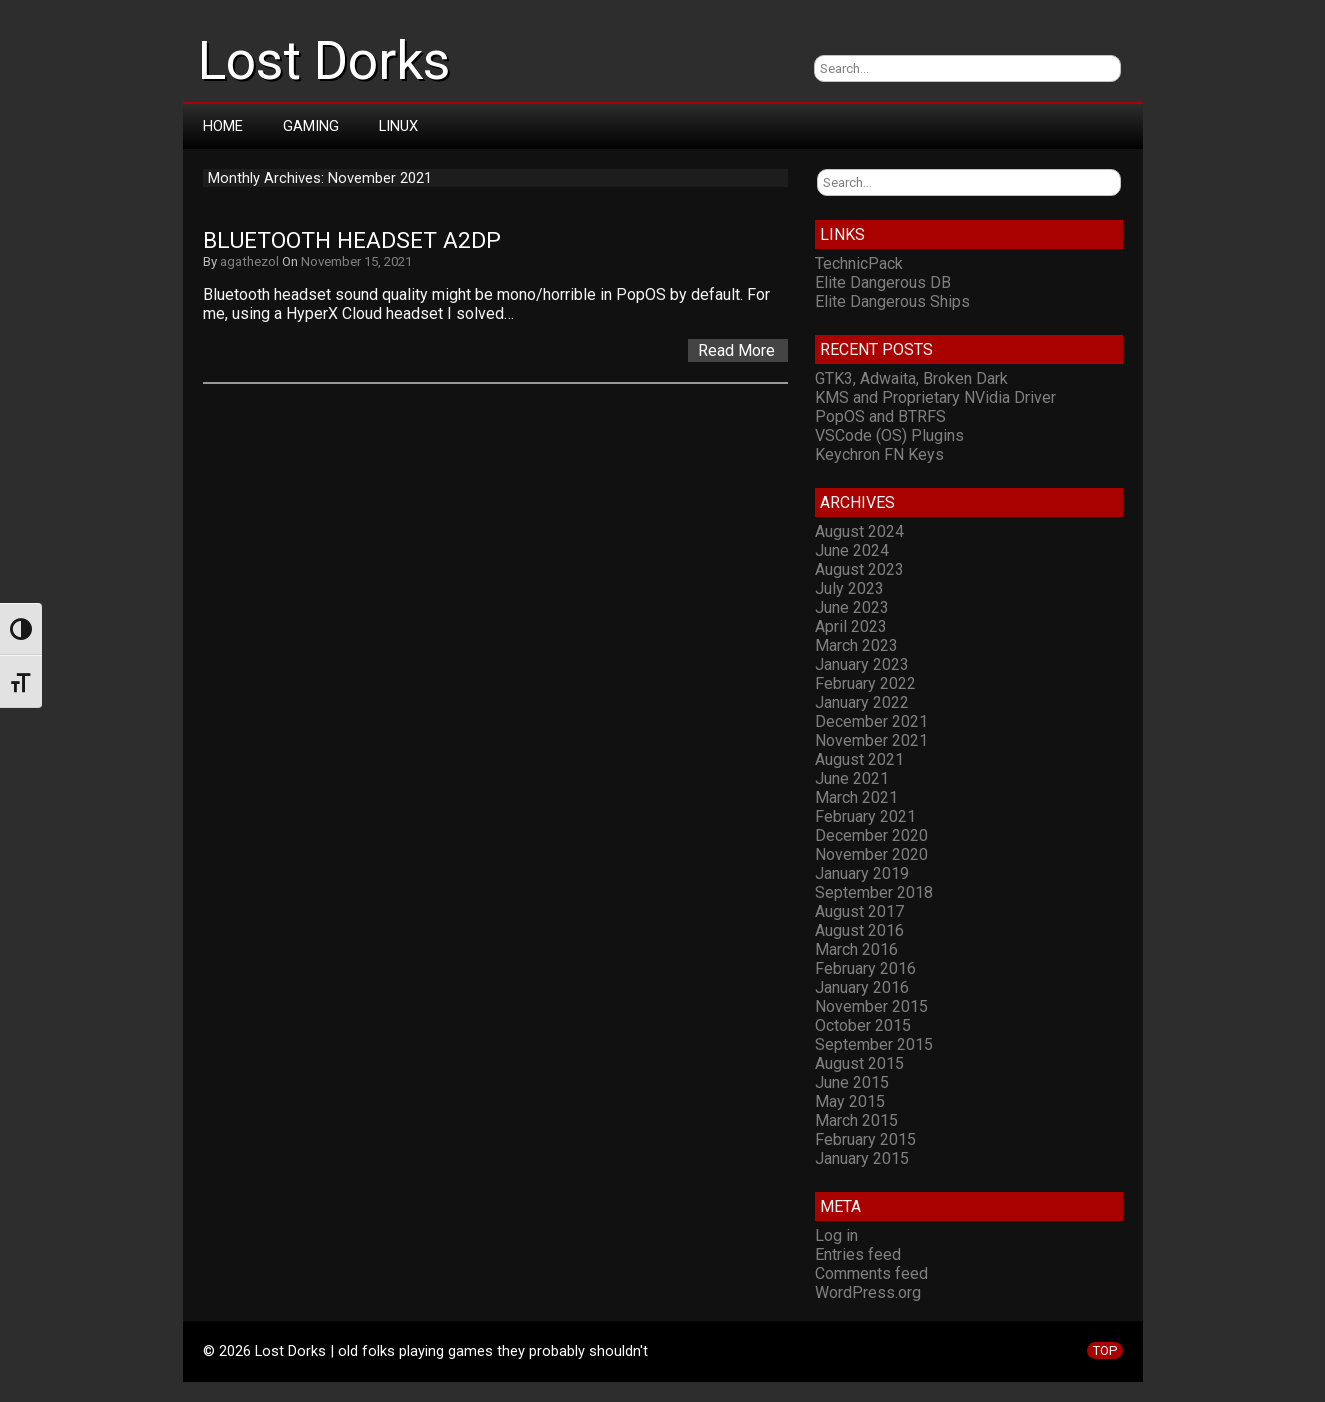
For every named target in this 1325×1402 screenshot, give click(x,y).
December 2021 (871, 721)
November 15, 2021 (356, 261)
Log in (836, 1235)
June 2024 (852, 550)
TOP (1105, 1350)
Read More (736, 350)
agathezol (249, 261)
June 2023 (852, 607)
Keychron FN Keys (879, 454)
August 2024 (859, 531)
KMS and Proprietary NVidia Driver (935, 397)
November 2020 (871, 854)
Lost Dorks (324, 61)
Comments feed (871, 1273)
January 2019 (862, 873)
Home (223, 126)
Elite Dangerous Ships (892, 301)
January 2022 (862, 702)
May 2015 (850, 1101)
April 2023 (851, 626)
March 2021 (856, 797)
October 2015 (863, 1025)
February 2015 (865, 1139)
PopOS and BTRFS (880, 416)
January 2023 (862, 664)
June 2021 (852, 778)
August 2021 (859, 759)
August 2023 (859, 569)
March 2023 (856, 645)
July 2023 (849, 588)
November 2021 (871, 740)
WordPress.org (868, 1292)
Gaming (311, 126)
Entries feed (858, 1254)
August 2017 (859, 911)
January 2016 (862, 987)
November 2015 (871, 1006)
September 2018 (874, 892)
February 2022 (865, 683)
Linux (398, 126)
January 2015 (862, 1158)
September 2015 (874, 1044)
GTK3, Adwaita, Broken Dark (911, 378)
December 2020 (871, 835)
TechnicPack (859, 263)
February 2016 (865, 968)
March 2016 (856, 949)
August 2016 (859, 930)
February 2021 (865, 816)
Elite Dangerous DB (883, 282)
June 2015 (852, 1082)
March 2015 (856, 1120)
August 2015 (859, 1063)
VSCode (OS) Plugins (889, 435)
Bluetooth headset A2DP (352, 240)
